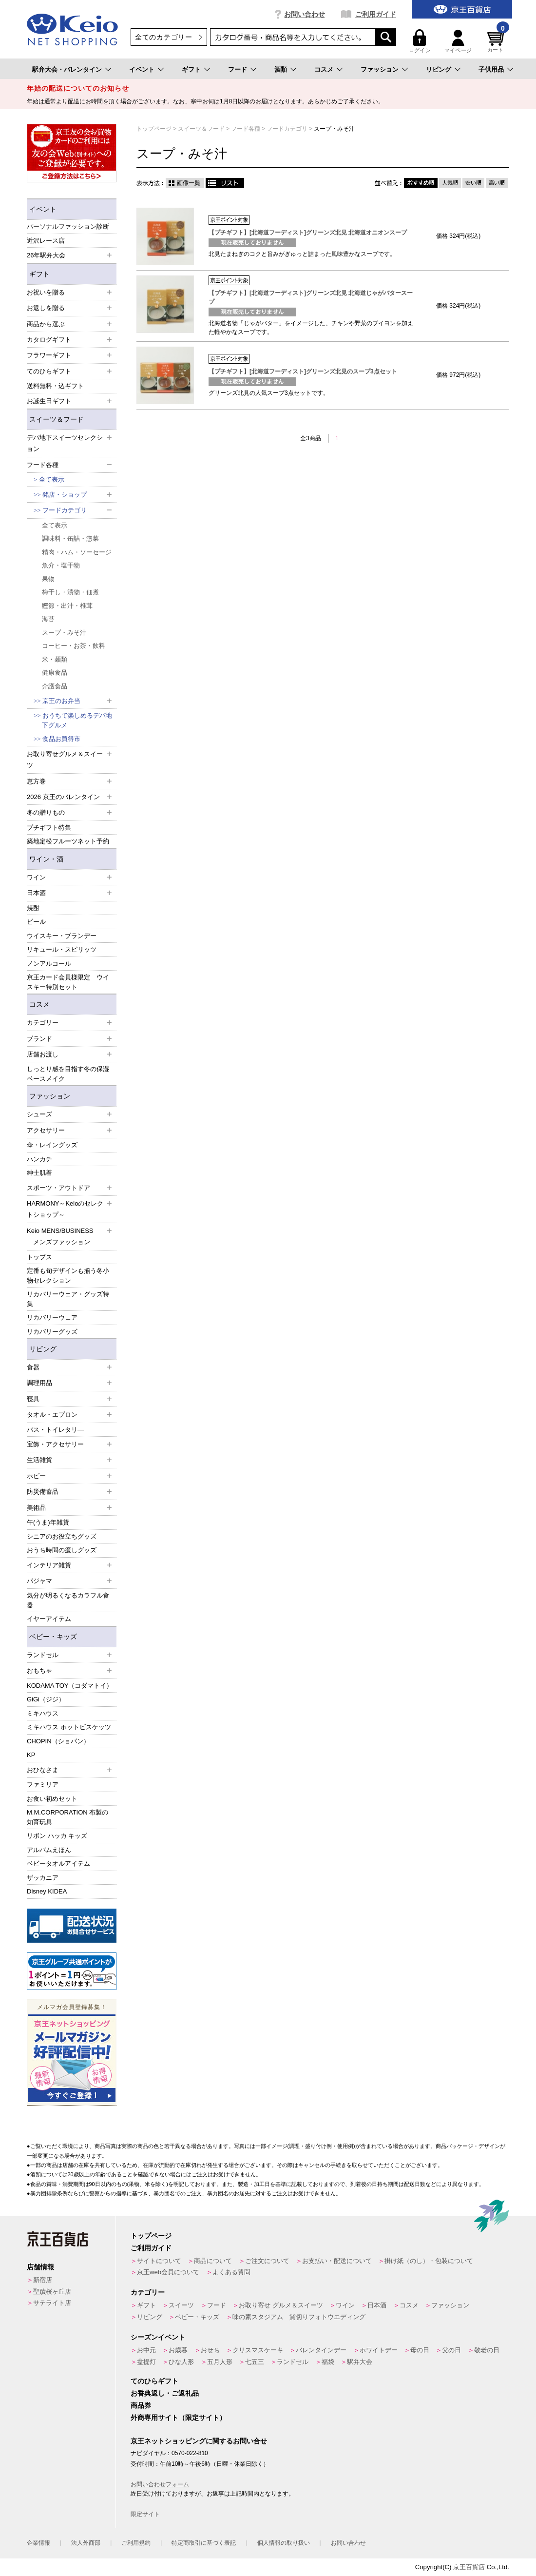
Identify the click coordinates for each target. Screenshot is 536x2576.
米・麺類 (54, 659)
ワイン (345, 2305)
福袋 (328, 2361)
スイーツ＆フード (56, 419)
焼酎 (33, 908)
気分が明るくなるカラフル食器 (68, 1600)
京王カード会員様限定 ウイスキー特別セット (68, 982)
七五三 (254, 2361)
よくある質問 (231, 2272)
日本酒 (376, 2305)
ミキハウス (42, 1713)
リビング (438, 69)
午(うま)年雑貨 (48, 1522)
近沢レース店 (46, 240)
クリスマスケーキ (257, 2350)
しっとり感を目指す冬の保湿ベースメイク (68, 1073)
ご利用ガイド (375, 14)
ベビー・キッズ (53, 1636)
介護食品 (54, 686)
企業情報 (38, 2542)
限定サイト (145, 2514)
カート (497, 41)
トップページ (151, 2236)
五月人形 (219, 2361)
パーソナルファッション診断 (68, 226)
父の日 (451, 2350)
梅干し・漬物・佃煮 (70, 592)
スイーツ (181, 2305)
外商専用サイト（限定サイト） (178, 2417)
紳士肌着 (39, 1172)
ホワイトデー (379, 2350)
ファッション (380, 69)
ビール (36, 921)
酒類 (280, 69)
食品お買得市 (61, 738)
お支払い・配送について (337, 2260)
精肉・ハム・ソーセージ (77, 552)
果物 (48, 579)
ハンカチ (39, 1159)
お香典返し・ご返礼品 (165, 2393)
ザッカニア (42, 1877)
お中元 (146, 2350)
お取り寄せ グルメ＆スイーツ (281, 2305)
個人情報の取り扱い (283, 2542)
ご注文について (267, 2260)
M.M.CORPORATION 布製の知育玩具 (67, 1817)
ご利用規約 (136, 2542)
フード (237, 69)
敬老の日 (486, 2350)
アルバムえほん (49, 1850)
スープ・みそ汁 (64, 632)
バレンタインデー (321, 2350)
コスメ (323, 69)
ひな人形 (181, 2361)
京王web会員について (168, 2272)
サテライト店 (52, 2302)
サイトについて (159, 2260)
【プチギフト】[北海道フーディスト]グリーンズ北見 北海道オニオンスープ (308, 232)
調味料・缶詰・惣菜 (70, 538)
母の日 (419, 2350)
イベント (141, 69)
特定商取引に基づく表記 (204, 2542)
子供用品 (491, 69)
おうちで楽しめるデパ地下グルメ (77, 720)
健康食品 (54, 672)
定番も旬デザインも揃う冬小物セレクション (68, 1275)
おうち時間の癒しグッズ (61, 1550)
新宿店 (42, 2279)
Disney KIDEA (47, 1891)
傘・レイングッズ (52, 1145)
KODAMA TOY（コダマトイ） (70, 1685)
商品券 (141, 2405)
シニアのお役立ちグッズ (61, 1536)
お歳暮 (178, 2350)
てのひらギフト (154, 2381)
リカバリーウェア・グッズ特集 (68, 1299)
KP (31, 1754)
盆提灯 (146, 2361)
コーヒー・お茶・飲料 (73, 645)
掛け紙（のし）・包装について (428, 2260)
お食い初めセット (52, 1798)
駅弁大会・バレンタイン (67, 69)
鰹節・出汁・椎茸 (67, 605)
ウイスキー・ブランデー (61, 935)
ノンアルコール (49, 963)
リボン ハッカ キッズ (57, 1835)
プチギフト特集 (49, 827)
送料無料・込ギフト (55, 386)
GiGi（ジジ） (46, 1699)
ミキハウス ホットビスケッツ (69, 1727)
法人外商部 (85, 2542)
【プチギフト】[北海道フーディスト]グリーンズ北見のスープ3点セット (303, 371)
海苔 (48, 619)
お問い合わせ (304, 14)
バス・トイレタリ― (55, 1429)
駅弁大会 (359, 2361)
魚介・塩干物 (61, 565)
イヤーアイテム (49, 1618)
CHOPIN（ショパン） (58, 1741)
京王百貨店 (469, 2567)
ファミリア (42, 1784)
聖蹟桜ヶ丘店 (52, 2291)
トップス (39, 1257)
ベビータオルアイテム (58, 1863)
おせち (210, 2350)
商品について (213, 2260)
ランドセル (292, 2361)
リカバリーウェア (52, 1317)
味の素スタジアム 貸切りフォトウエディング (298, 2317)
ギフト (191, 69)
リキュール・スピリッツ (61, 949)
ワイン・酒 (46, 859)
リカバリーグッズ (52, 1331)
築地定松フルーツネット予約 (68, 841)
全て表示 (51, 479)
